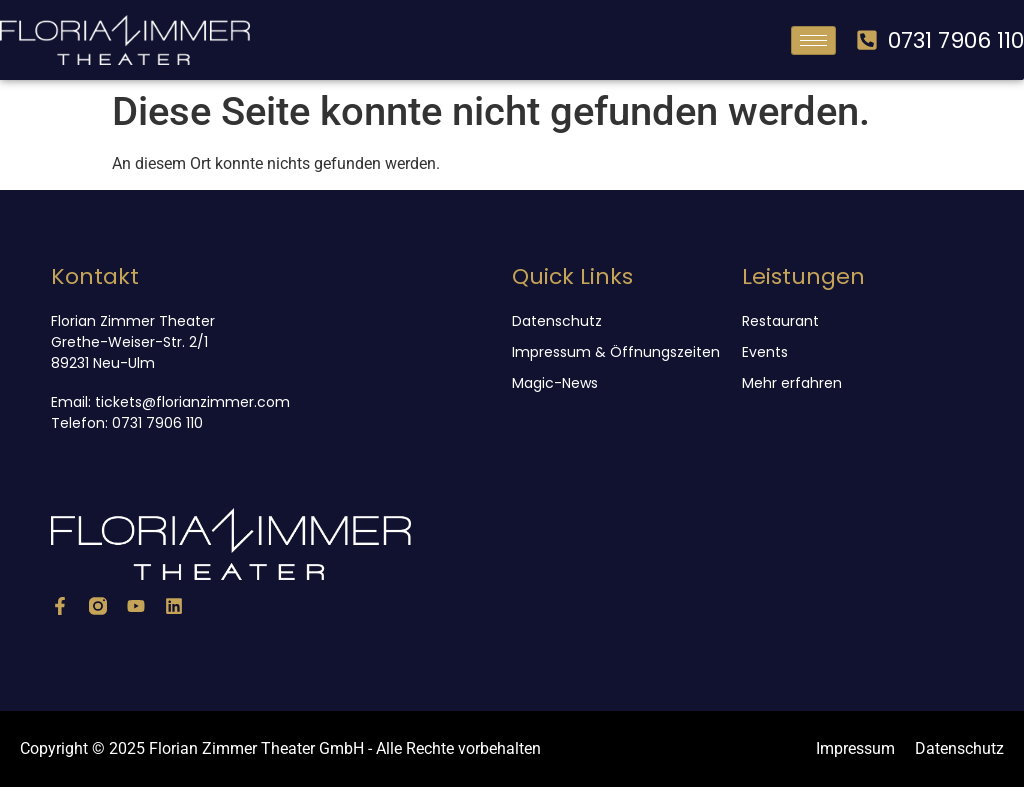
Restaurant (780, 321)
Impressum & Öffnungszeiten (616, 352)
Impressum (855, 748)
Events (765, 352)
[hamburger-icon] (813, 40)
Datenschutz (557, 321)
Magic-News (555, 383)
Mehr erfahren (792, 383)
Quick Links (572, 276)
